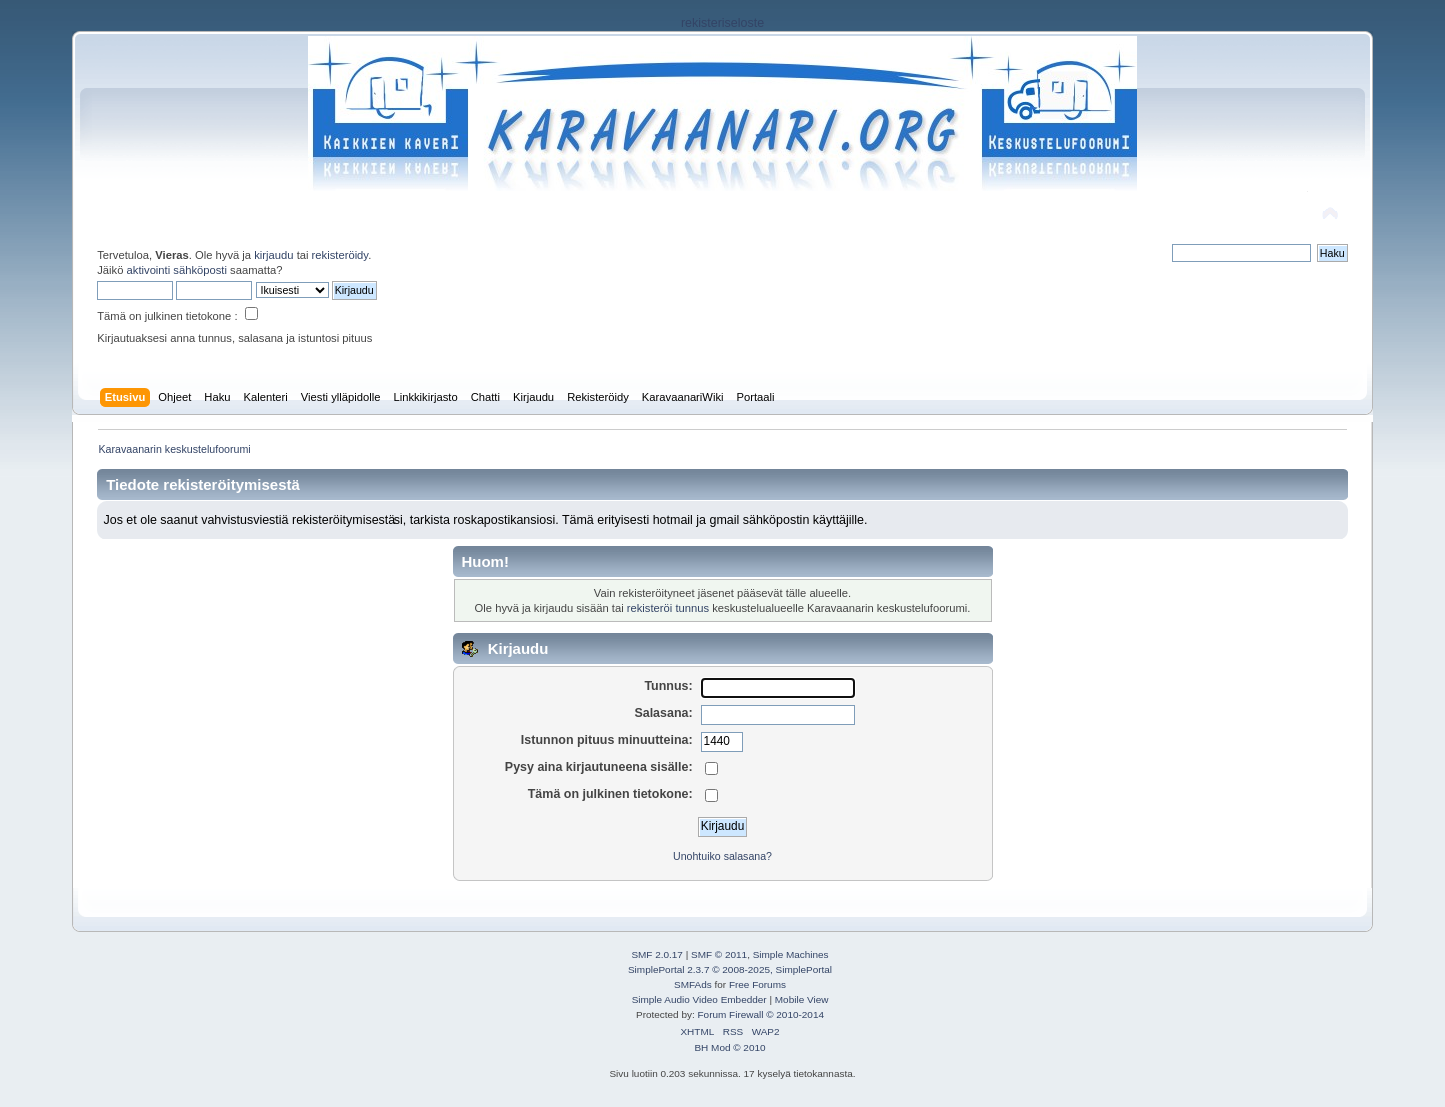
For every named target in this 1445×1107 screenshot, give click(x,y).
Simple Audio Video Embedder (699, 999)
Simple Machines (791, 954)
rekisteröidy (340, 255)
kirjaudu (273, 255)
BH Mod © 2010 (729, 1047)
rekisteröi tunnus (668, 608)
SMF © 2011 (719, 954)
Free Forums (757, 984)
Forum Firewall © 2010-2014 (761, 1014)
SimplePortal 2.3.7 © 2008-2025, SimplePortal (730, 969)
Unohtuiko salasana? (722, 856)
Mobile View (802, 999)
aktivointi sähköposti (177, 270)
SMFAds (693, 984)
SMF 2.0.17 (657, 954)
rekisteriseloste (722, 23)
